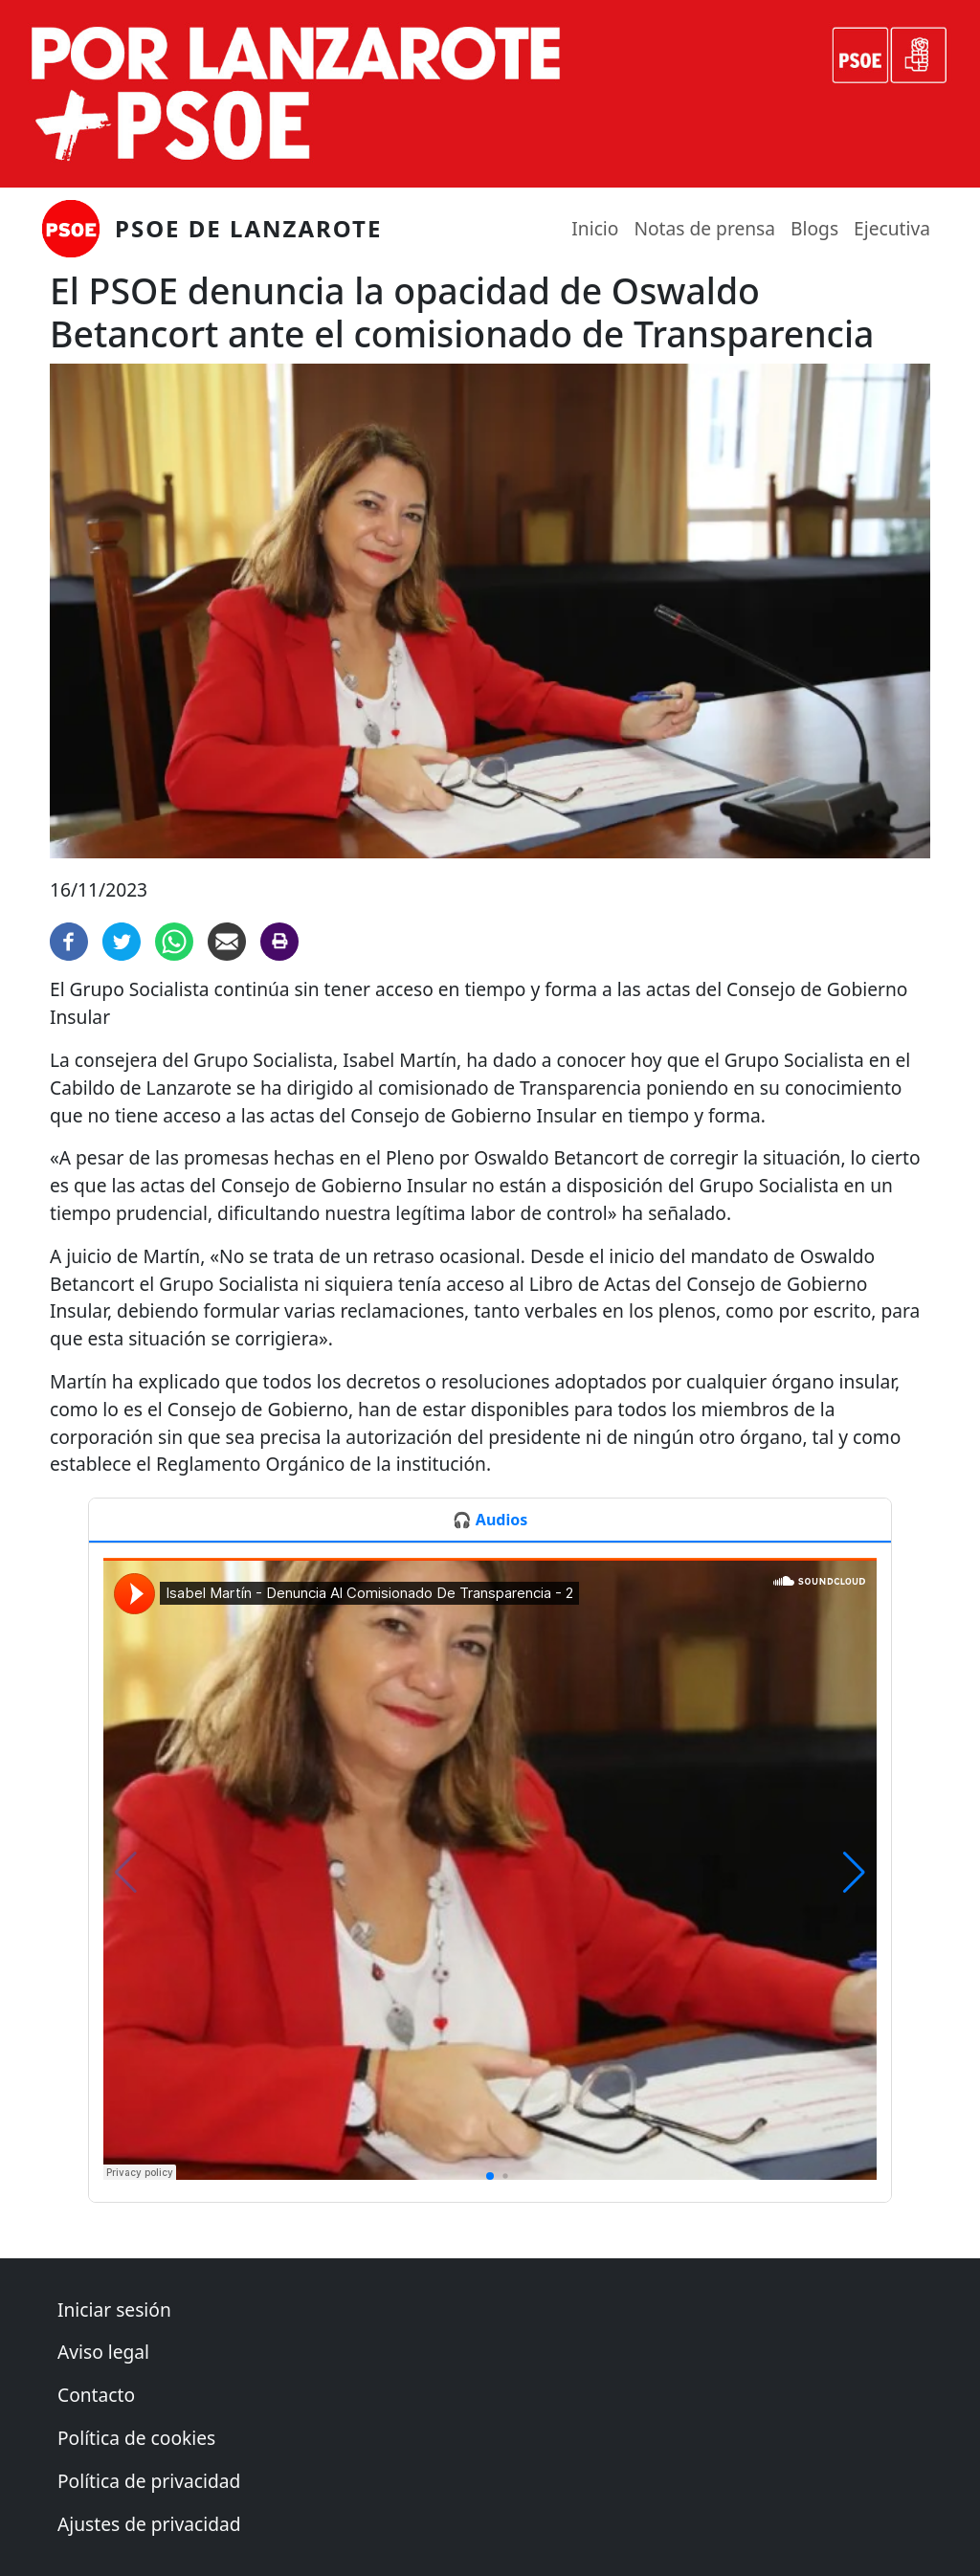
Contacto (96, 2395)
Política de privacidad (148, 2481)
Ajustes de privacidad (149, 2524)
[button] (490, 2176)
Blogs (814, 228)
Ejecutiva (892, 228)
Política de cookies (136, 2438)
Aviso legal (103, 2352)
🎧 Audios (490, 1519)
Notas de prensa (704, 228)
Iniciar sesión (114, 2309)
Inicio (594, 228)
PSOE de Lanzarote (248, 228)
